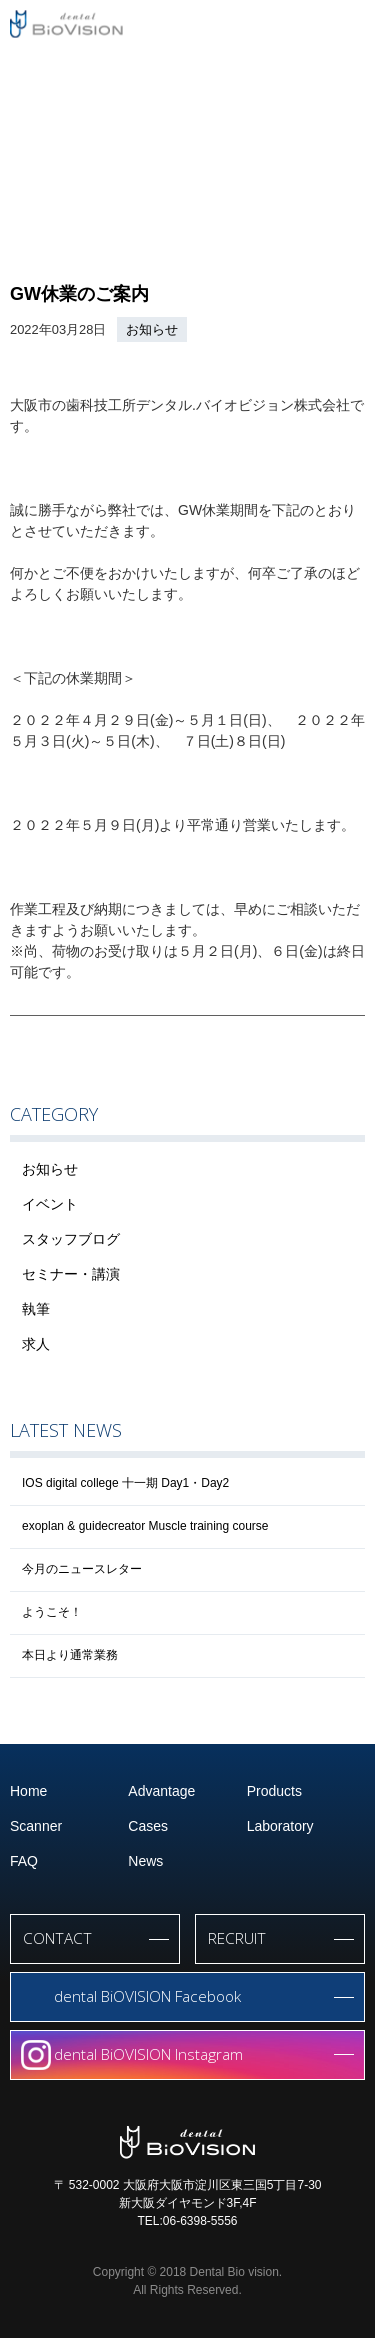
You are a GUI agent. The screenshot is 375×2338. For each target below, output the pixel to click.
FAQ (24, 1861)
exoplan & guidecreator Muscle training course (145, 1526)
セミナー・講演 (71, 1274)
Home (28, 1791)
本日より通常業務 (70, 1655)
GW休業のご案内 (79, 294)
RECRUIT (237, 1938)
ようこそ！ (52, 1612)
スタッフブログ (71, 1239)
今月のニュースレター (82, 1569)
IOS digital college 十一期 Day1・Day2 (125, 1483)
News (145, 1861)
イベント (50, 1204)
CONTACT (57, 1938)
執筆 (36, 1309)
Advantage (161, 1791)
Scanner (36, 1826)
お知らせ (152, 329)
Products (274, 1791)
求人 (36, 1344)
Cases (148, 1826)
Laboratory (280, 1826)
